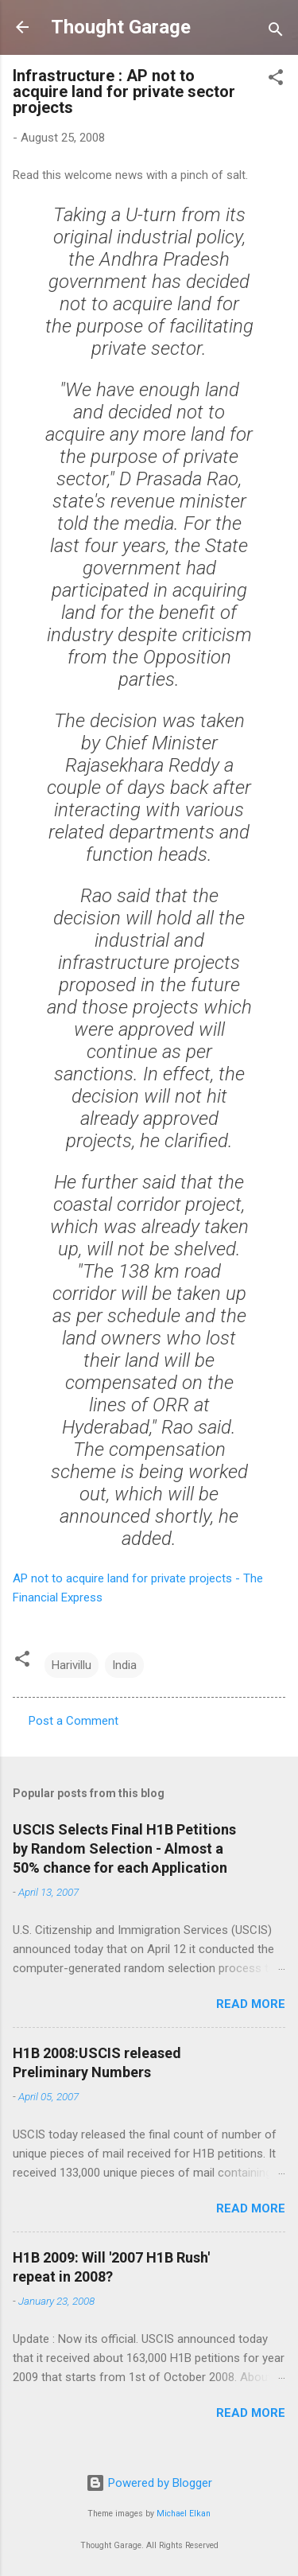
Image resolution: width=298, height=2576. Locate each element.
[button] (275, 80)
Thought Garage (121, 27)
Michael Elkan (184, 2513)
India (124, 1665)
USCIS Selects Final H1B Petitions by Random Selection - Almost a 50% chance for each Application (124, 1848)
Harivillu (71, 1665)
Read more (250, 2004)
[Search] (275, 32)
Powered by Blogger (149, 2483)
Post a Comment (73, 1721)
